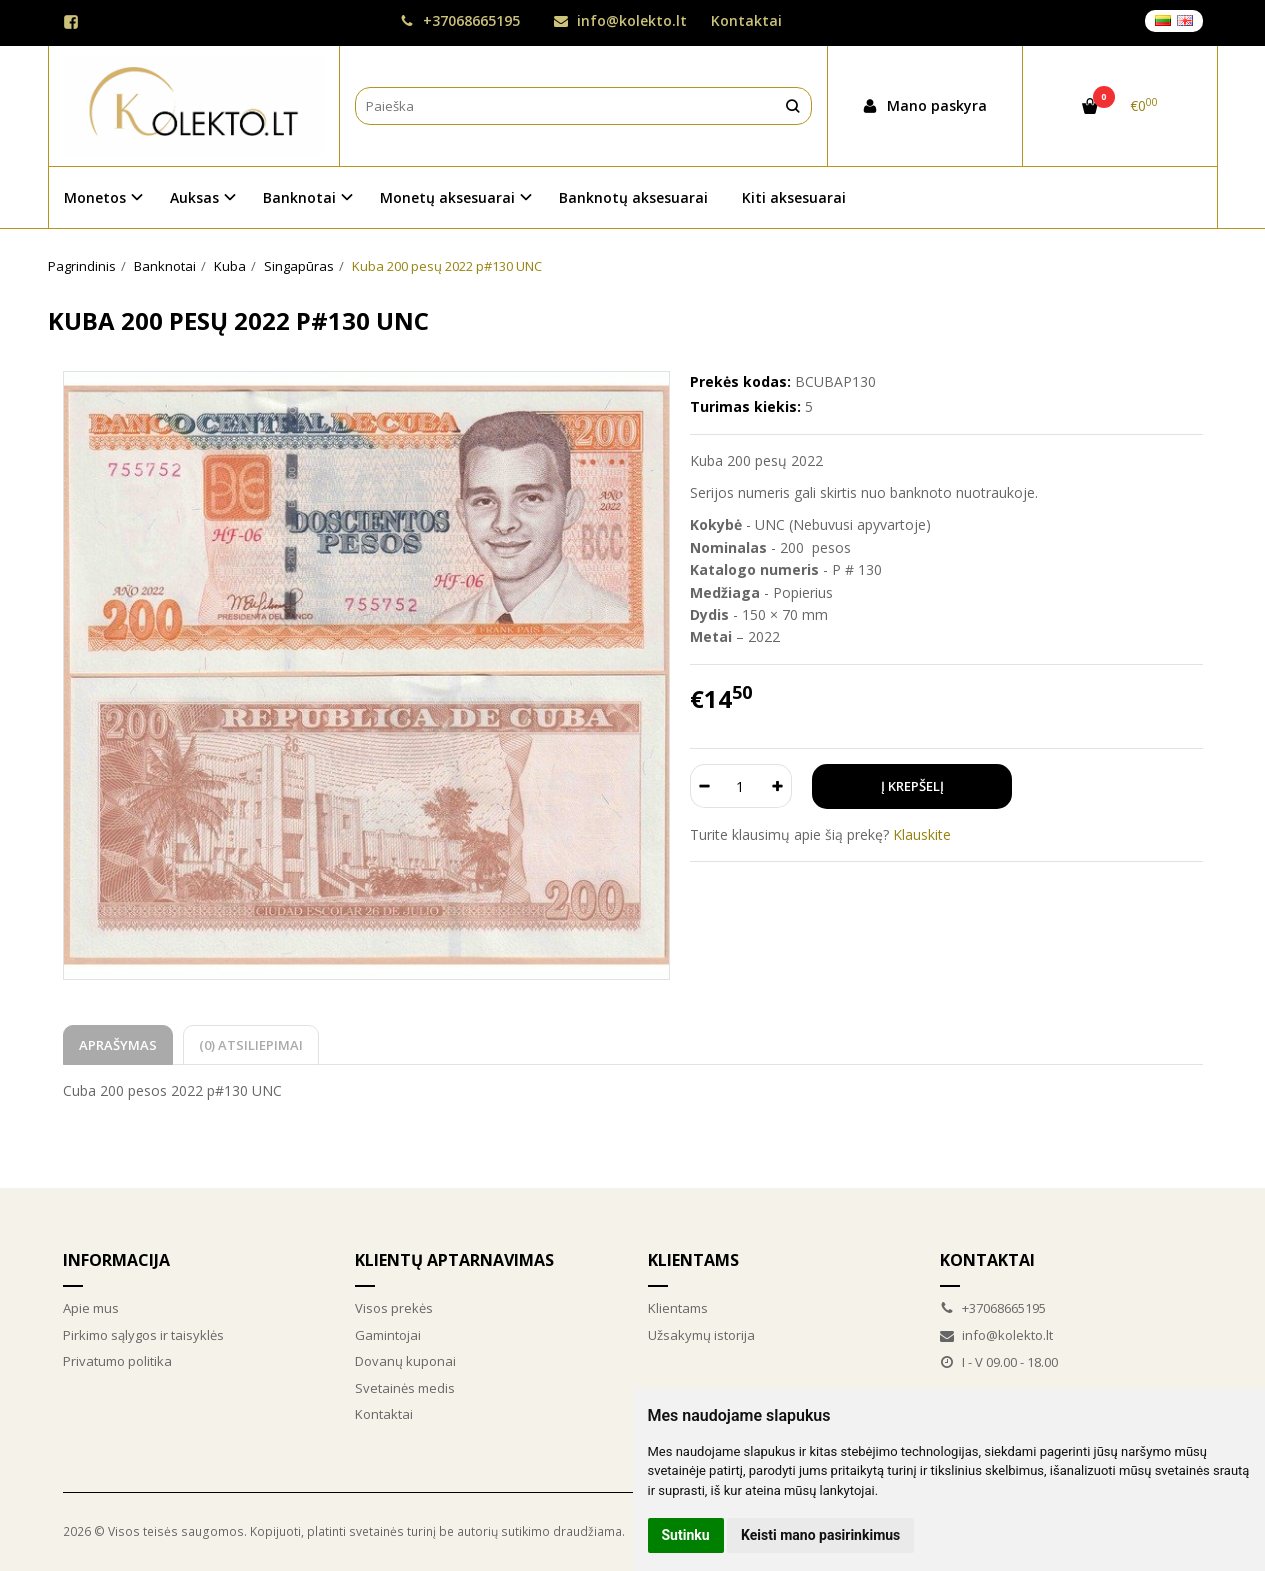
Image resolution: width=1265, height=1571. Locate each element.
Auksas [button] (194, 197)
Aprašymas (118, 1045)
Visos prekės (394, 1308)
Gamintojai (388, 1335)
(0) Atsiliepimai (251, 1045)
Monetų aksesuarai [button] (447, 197)
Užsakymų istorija (701, 1335)
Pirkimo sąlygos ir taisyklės (143, 1335)
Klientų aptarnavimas (454, 1260)
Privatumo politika (117, 1361)
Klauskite (922, 834)
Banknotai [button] (299, 197)
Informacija (116, 1260)
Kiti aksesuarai (794, 197)
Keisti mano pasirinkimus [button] (820, 1535)
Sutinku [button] (686, 1535)
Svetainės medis (405, 1388)
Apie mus (91, 1308)
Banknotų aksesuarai (633, 197)
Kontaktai (746, 20)
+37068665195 (460, 20)
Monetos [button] (95, 197)
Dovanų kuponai (405, 1361)
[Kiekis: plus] (777, 786)
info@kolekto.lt (620, 20)
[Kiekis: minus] (704, 786)
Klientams (693, 1260)
